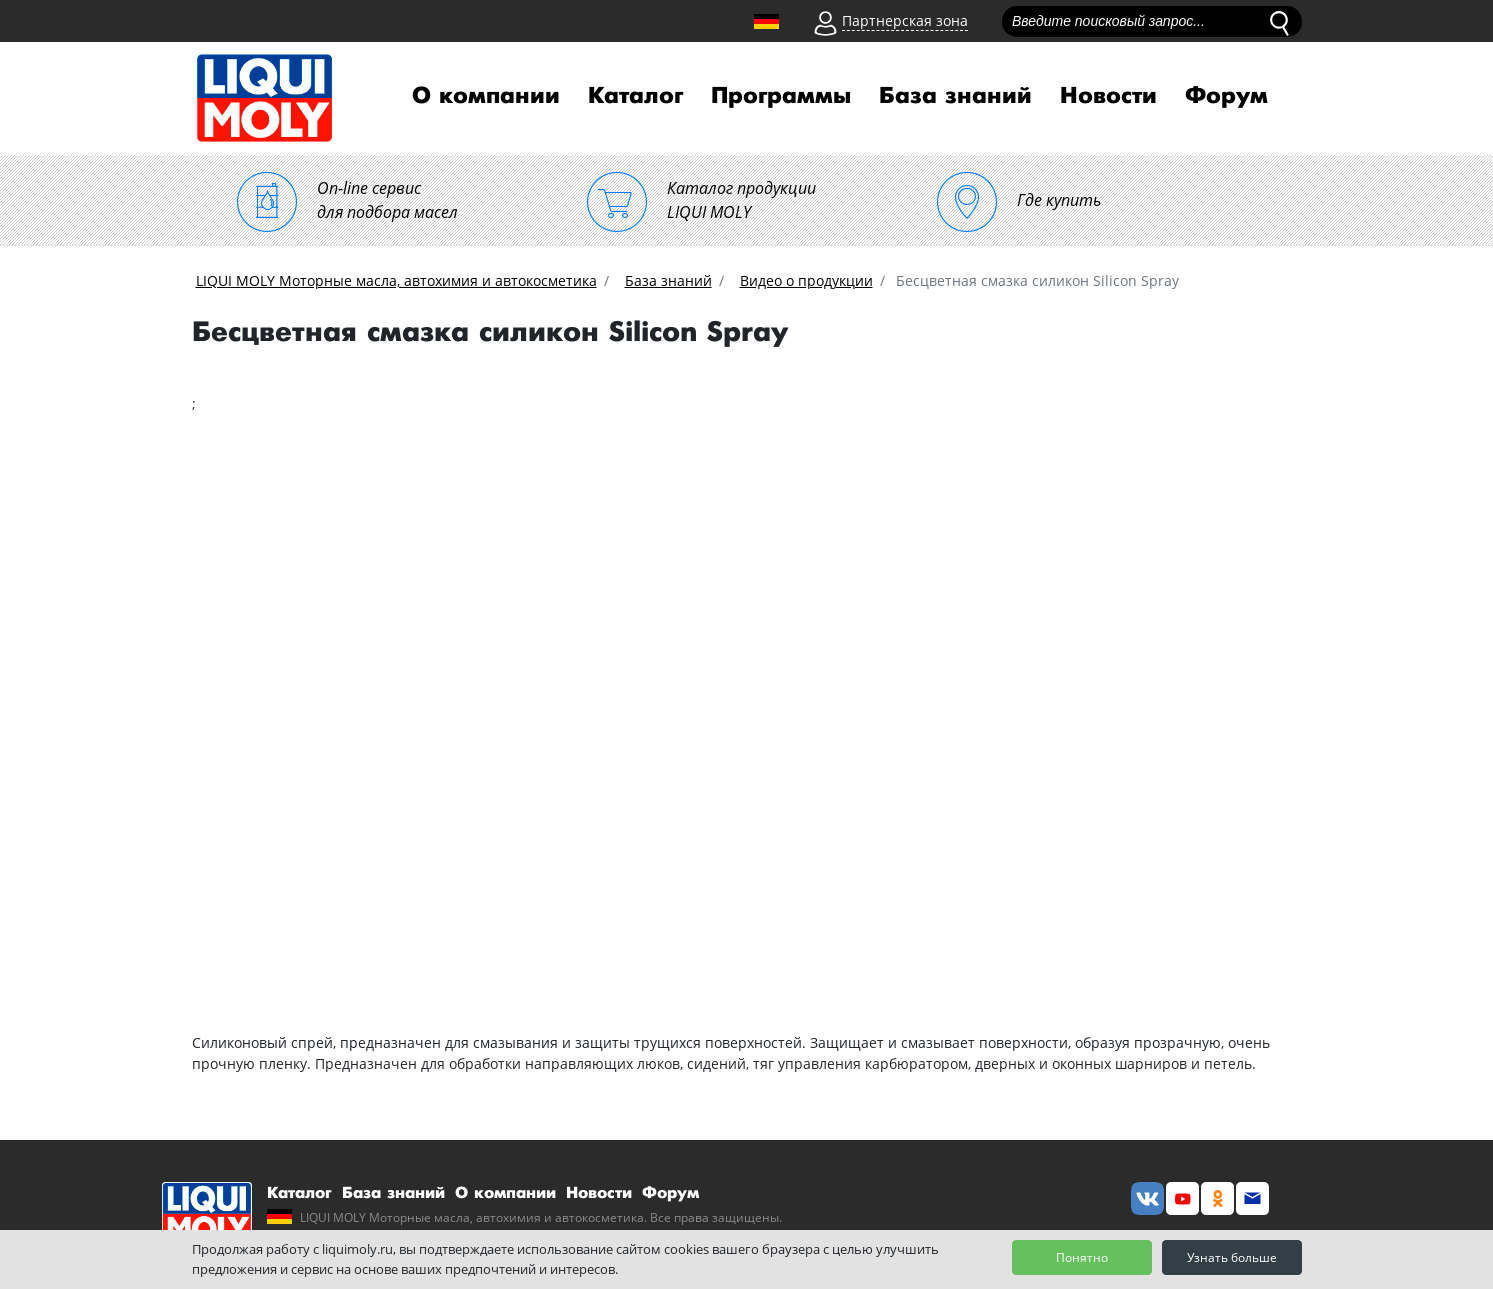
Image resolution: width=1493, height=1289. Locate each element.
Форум (1226, 96)
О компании (486, 96)
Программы (781, 96)
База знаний (955, 96)
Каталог (635, 96)
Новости (1108, 96)
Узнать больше (1232, 1257)
